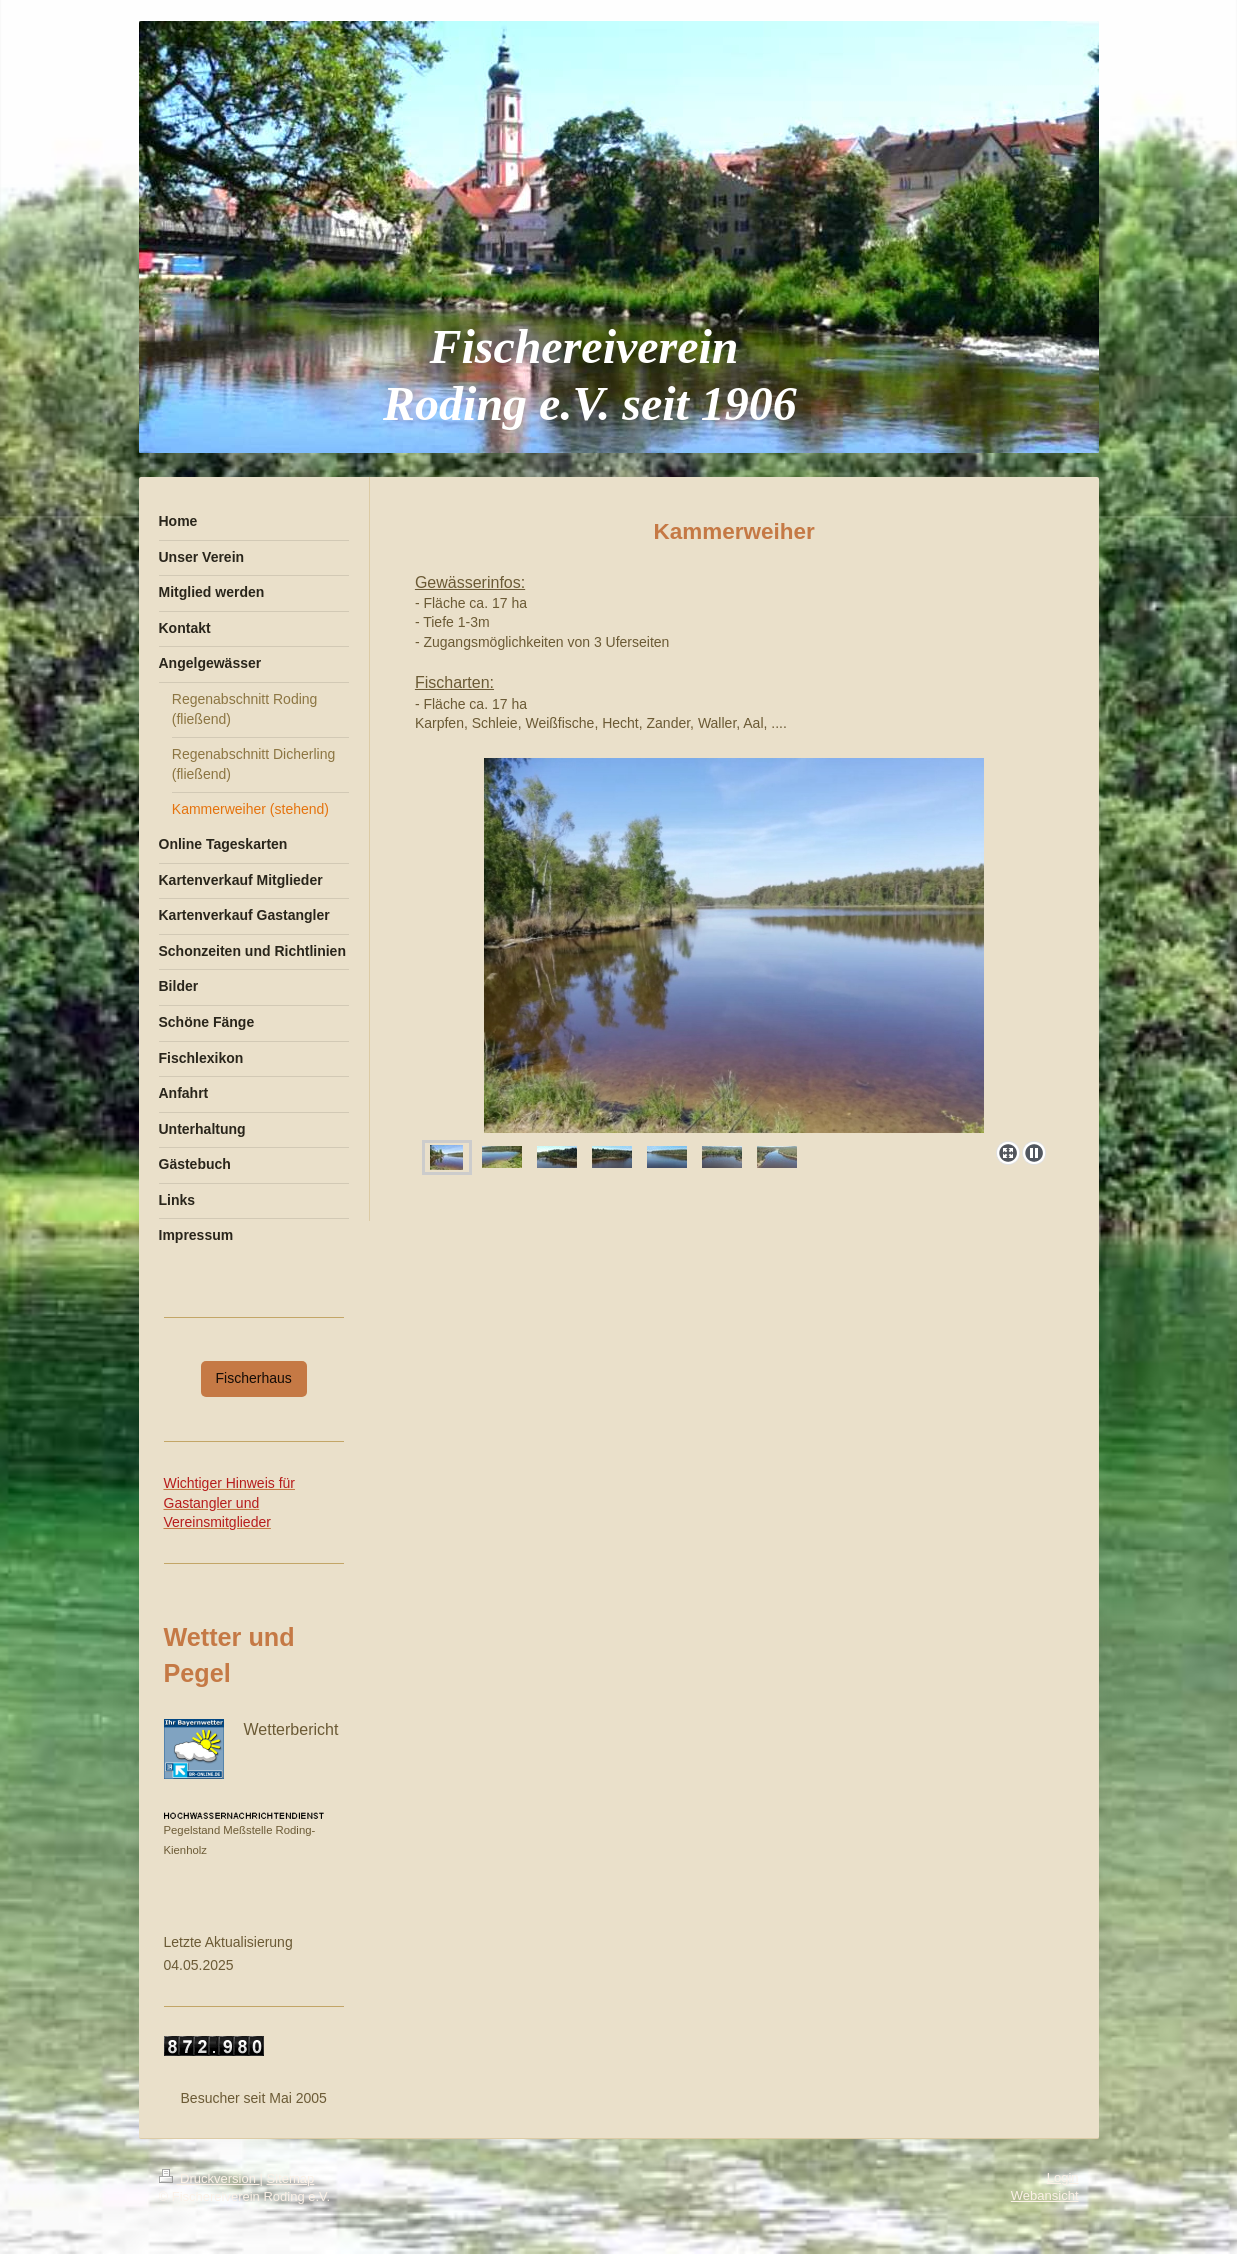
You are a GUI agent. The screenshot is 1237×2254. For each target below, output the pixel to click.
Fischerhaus (254, 1378)
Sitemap (291, 2178)
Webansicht (1045, 2195)
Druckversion (209, 2178)
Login (1063, 2177)
